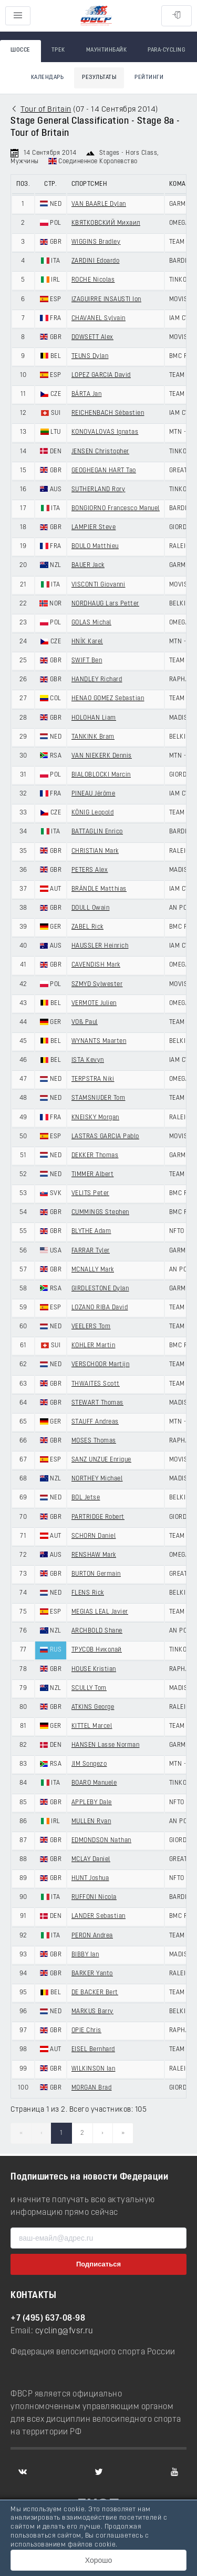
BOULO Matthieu (95, 546)
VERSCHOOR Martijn (100, 1364)
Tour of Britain (45, 110)
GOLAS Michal (91, 623)
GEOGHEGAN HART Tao (103, 471)
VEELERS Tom (91, 1327)
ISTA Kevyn (87, 1060)
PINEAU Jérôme (93, 794)
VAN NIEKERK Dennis (101, 756)
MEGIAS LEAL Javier (99, 1612)
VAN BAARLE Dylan (98, 204)
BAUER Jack (88, 565)
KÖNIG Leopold (92, 813)
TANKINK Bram (93, 737)
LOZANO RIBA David (99, 1308)
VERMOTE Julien (94, 1003)
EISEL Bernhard (93, 2049)
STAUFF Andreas (95, 1422)
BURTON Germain (96, 1574)
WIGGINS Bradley (96, 242)
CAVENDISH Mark (95, 965)
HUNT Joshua (90, 1878)
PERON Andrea (92, 1936)
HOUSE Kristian (93, 1669)
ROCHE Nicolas (93, 280)
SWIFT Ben (86, 661)
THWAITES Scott (95, 1384)
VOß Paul (84, 1022)
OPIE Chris (86, 2030)
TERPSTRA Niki (93, 1079)
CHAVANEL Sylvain (98, 318)
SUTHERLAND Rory (98, 489)
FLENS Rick (87, 1593)
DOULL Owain (90, 908)
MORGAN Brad (91, 2088)
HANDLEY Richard (96, 680)
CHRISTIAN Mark (95, 851)
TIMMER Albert (92, 1174)
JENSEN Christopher (100, 452)
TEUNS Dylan (90, 356)
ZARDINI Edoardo (95, 261)
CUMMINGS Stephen (100, 1212)
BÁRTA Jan (86, 394)
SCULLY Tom (89, 1688)
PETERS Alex (89, 870)
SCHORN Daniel (93, 1536)
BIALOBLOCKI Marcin (101, 775)
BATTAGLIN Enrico (97, 832)
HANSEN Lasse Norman (105, 1745)
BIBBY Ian (85, 1955)
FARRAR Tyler (90, 1251)
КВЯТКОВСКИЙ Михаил (105, 223)
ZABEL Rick (87, 927)
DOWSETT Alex (92, 337)
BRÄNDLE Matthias (99, 889)
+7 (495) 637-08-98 (48, 2318)
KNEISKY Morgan (95, 1118)
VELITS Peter (90, 1193)
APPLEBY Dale (91, 1802)
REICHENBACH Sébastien (107, 413)
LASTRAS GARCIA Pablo (105, 1136)
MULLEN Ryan (91, 1821)
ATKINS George (93, 1707)
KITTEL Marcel (91, 1726)
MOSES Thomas (93, 1441)
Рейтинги (148, 78)
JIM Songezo (89, 1764)
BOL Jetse (85, 1498)
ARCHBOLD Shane (96, 1631)
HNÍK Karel (87, 642)
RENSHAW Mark (93, 1555)
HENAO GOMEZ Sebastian (107, 698)
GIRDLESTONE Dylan (100, 1289)
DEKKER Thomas (95, 1155)
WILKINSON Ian (93, 2069)
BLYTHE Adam (91, 1231)
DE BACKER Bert (94, 1993)
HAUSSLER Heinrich (100, 946)
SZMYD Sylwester (97, 984)
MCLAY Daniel (90, 1859)
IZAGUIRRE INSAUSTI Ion (106, 299)
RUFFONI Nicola (94, 1897)
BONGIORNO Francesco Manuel (115, 508)
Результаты (99, 78)
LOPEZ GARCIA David (101, 375)
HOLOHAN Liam (93, 718)
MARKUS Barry (92, 2011)
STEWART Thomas (97, 1403)
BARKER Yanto (92, 1974)
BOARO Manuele (94, 1783)
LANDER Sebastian (98, 1916)
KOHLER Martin (93, 1345)
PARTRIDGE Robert (98, 1517)
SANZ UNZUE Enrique (101, 1460)
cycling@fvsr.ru (64, 2331)
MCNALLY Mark (92, 1270)
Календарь (47, 78)
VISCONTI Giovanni (98, 585)
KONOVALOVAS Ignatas (105, 432)
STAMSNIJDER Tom (98, 1098)
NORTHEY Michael (97, 1479)
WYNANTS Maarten (99, 1041)
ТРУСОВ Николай (96, 1650)
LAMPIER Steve (93, 527)
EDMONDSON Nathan (101, 1840)
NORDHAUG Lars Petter (105, 604)
